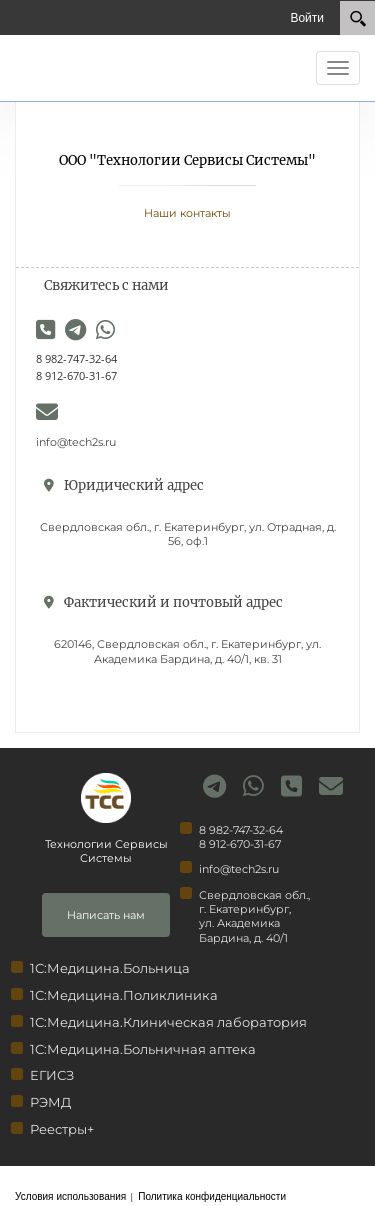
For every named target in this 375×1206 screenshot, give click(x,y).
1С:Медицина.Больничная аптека (143, 1049)
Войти (307, 17)
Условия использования (70, 1196)
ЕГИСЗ (52, 1075)
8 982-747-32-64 (76, 358)
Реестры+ (62, 1129)
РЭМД (50, 1102)
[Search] (357, 18)
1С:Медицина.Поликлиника (124, 995)
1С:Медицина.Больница (110, 968)
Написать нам (106, 915)
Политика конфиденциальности (212, 1196)
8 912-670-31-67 (76, 375)
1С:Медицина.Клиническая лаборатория (168, 1022)
